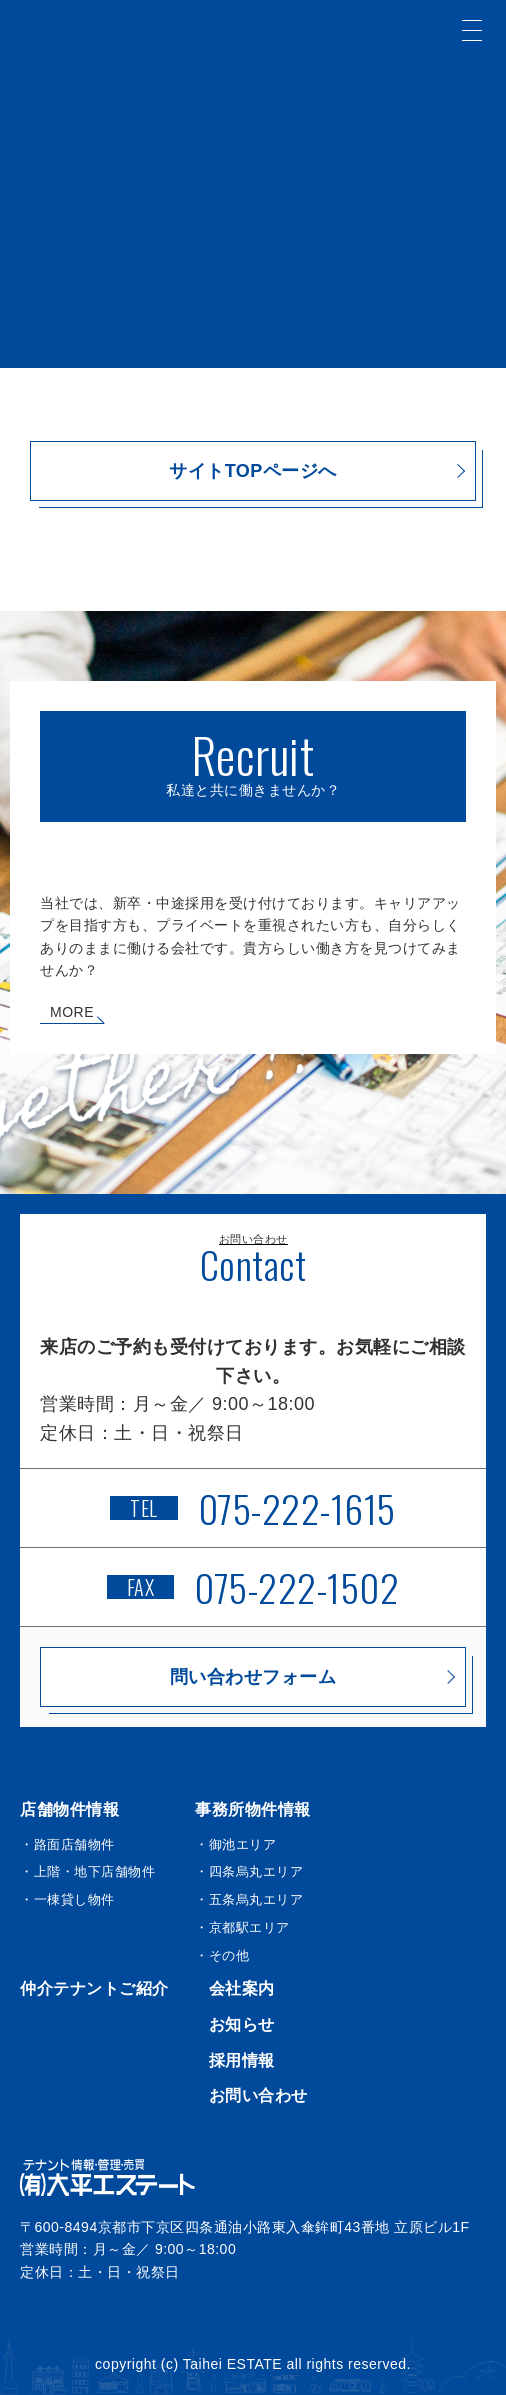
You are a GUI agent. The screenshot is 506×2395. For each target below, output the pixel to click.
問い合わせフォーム (253, 1677)
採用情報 (242, 2060)
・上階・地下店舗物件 (87, 1871)
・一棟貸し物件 (67, 1899)
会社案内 (242, 1988)
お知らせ (242, 2024)
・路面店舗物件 (67, 1844)
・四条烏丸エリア (249, 1871)
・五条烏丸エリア (249, 1899)
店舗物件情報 (69, 1809)
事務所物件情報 (253, 1809)
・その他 (222, 1955)
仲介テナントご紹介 (94, 1988)
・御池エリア (235, 1844)
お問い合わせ (258, 2095)
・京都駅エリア (242, 1927)
